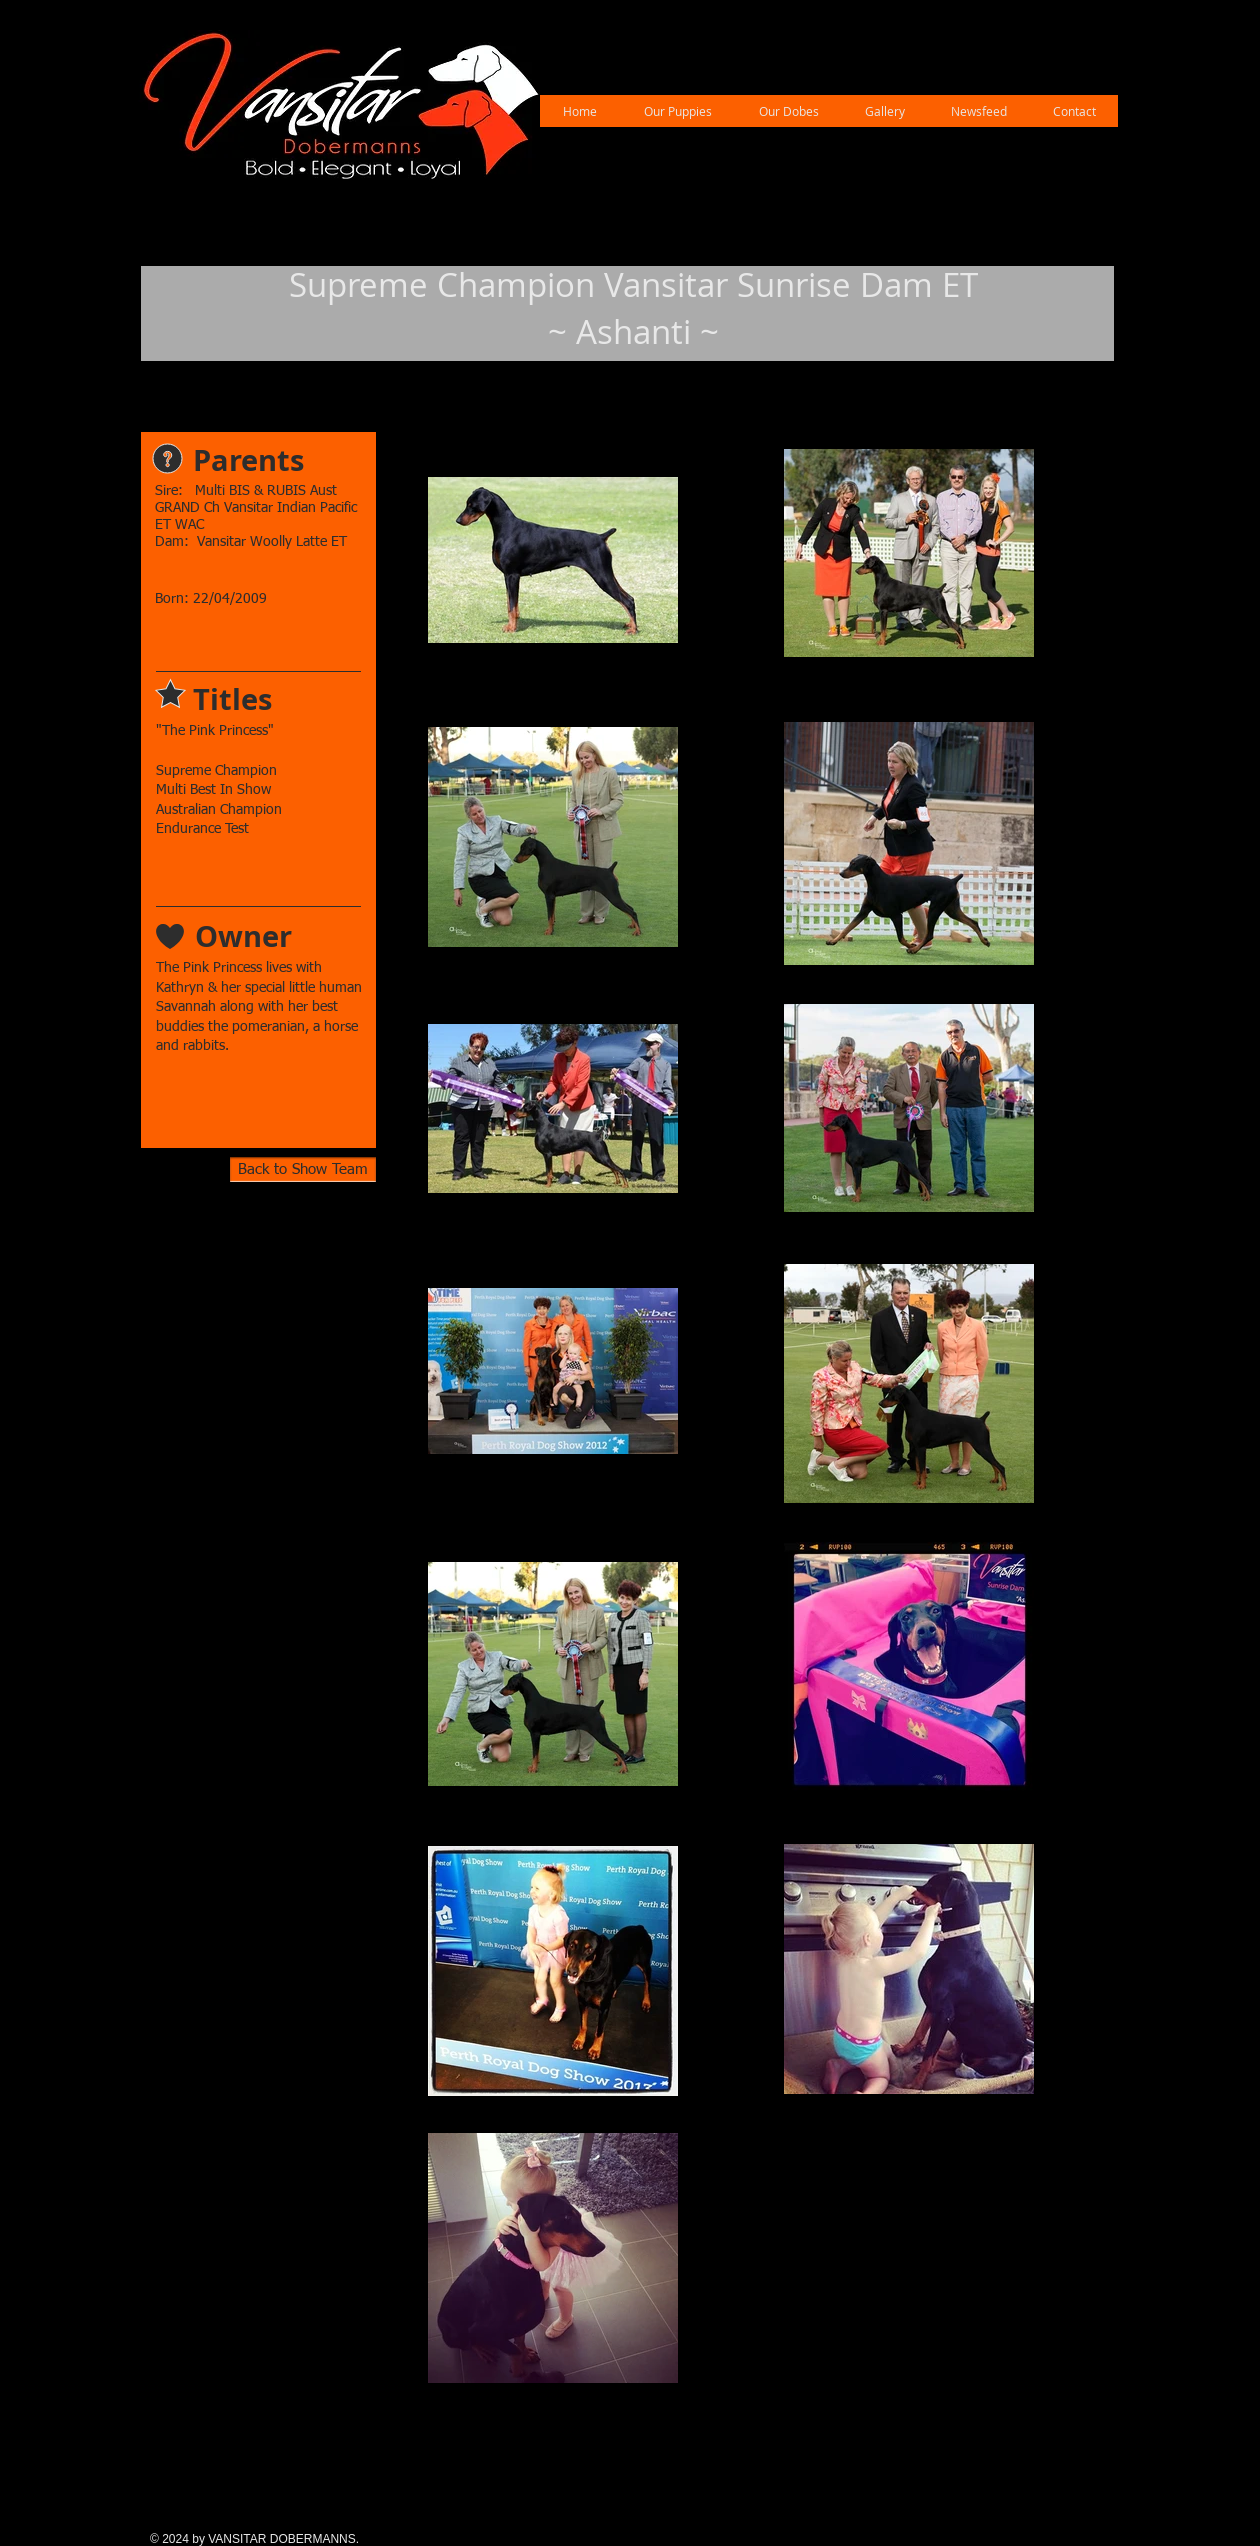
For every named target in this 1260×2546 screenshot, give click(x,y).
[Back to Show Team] (303, 1169)
